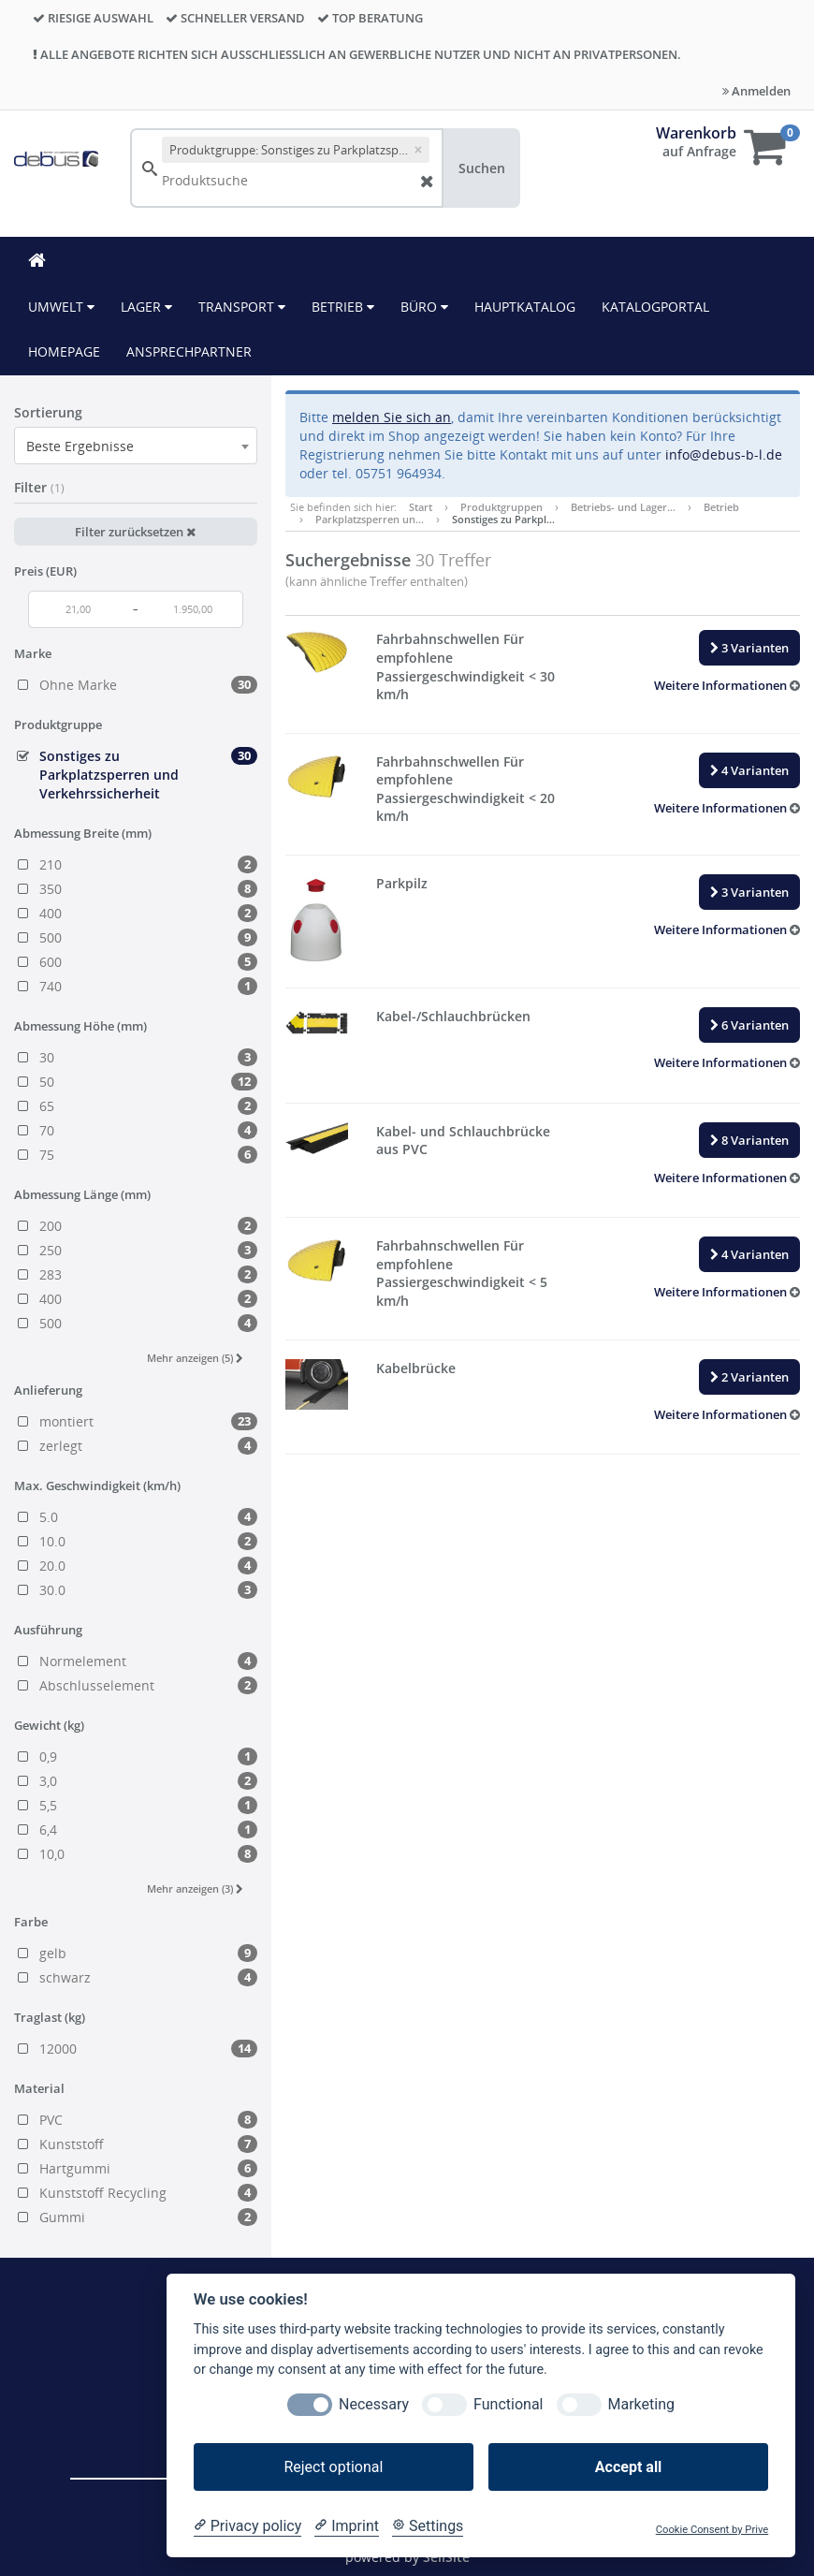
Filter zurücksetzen (135, 531)
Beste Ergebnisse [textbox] (80, 446)
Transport (241, 306)
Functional (508, 2404)
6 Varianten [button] (749, 1025)
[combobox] (135, 445)
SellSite (446, 2557)
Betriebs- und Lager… (623, 507)
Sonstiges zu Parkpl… (503, 519)
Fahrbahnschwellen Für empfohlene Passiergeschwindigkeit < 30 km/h (465, 666)
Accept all (628, 2467)
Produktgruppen (501, 507)
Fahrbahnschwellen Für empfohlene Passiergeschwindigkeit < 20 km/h (465, 789)
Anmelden (756, 90)
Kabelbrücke (416, 1368)
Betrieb (343, 306)
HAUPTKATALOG (524, 306)
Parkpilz (402, 883)
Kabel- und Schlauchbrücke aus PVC (463, 1140)
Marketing (641, 2404)
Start (420, 507)
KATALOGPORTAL (655, 306)
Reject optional (333, 2467)
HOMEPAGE (64, 351)
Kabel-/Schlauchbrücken (453, 1016)
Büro (424, 306)
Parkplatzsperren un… (369, 519)
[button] (727, 685)
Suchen (481, 168)
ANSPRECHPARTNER (189, 351)
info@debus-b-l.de (723, 454)
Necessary (374, 2404)
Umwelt (61, 306)
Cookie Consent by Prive (712, 2530)
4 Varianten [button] (749, 770)
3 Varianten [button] (749, 647)
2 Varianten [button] (749, 1376)
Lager (146, 306)
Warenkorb (696, 133)
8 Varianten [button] (749, 1140)
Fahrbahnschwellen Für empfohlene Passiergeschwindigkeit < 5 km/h (461, 1273)
